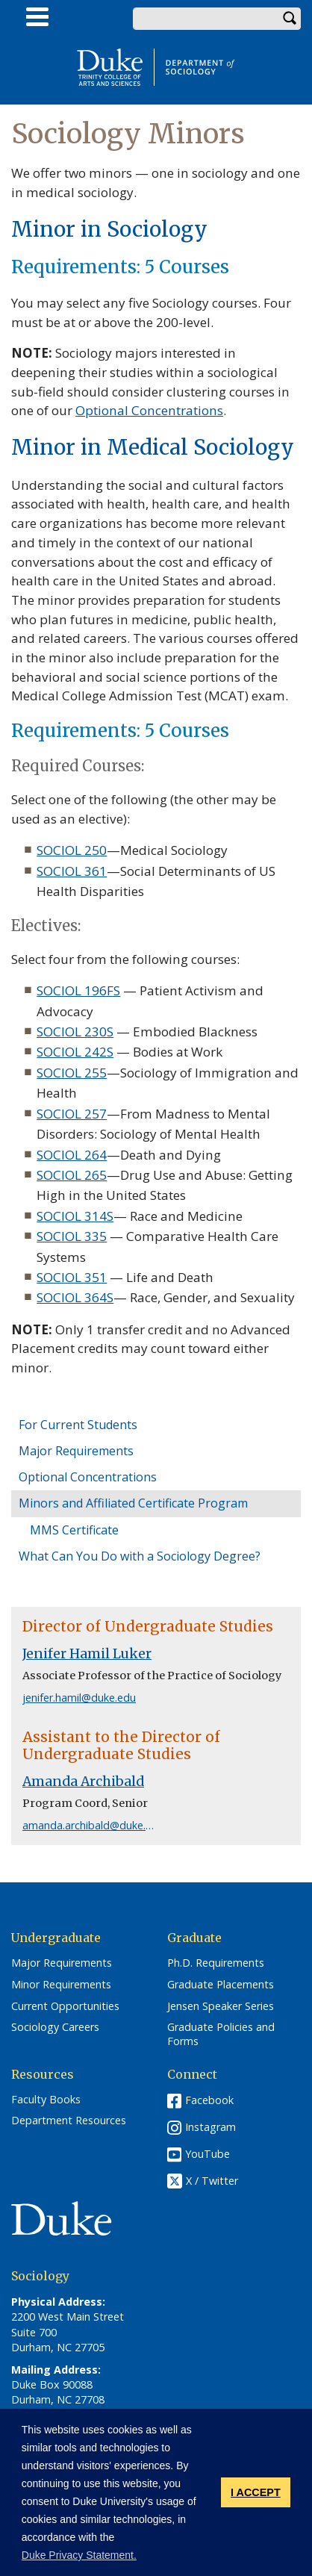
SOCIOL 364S (75, 1297)
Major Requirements (76, 1451)
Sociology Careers (55, 2027)
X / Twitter (212, 2181)
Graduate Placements (220, 1984)
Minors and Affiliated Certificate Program (133, 1503)
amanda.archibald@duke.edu (93, 1825)
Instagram (210, 2127)
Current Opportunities (65, 2006)
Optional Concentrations (88, 1477)
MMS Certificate (74, 1530)
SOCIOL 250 (72, 850)
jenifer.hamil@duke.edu (79, 1697)
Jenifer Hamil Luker (87, 1654)
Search (289, 18)
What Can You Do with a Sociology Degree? (139, 1556)
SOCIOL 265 (72, 1174)
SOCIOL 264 (72, 1154)
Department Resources (68, 2120)
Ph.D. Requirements (215, 1963)
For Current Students (78, 1424)
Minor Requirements (61, 1984)
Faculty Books (46, 2099)
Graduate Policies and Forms (221, 2034)
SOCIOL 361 (72, 871)
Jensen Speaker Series (220, 2006)
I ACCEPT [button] (256, 2492)
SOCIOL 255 (72, 1072)
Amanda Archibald (83, 1781)
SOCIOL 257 (72, 1113)
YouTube (207, 2154)
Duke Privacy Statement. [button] (79, 2555)
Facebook (209, 2100)
